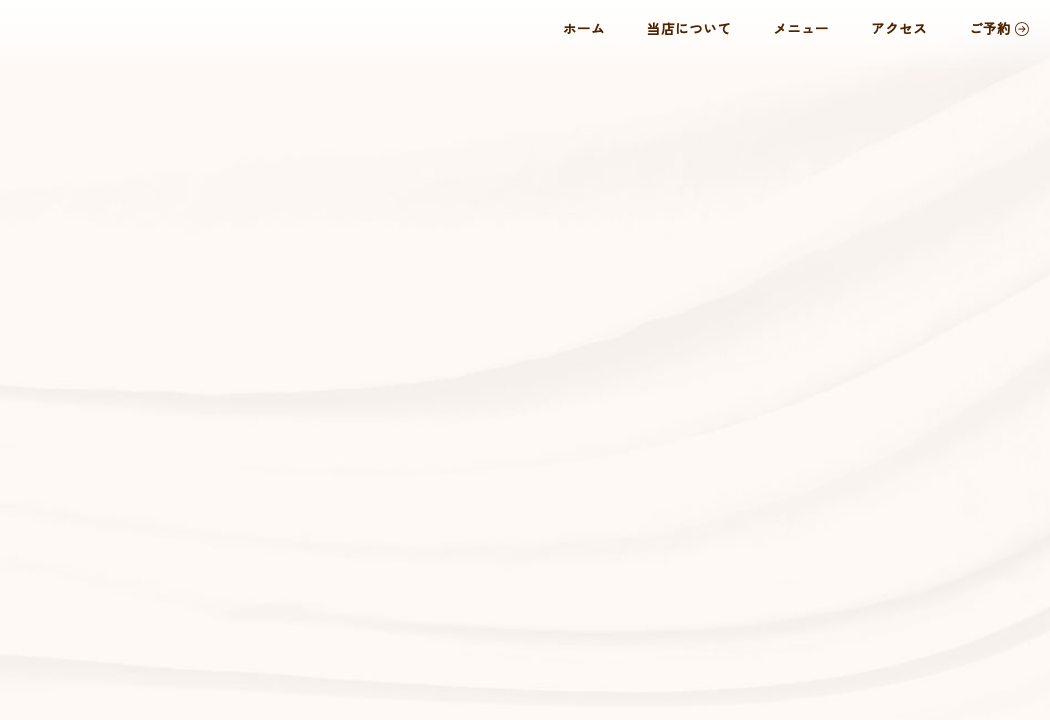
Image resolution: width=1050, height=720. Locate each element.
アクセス (899, 28)
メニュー (801, 28)
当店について (689, 28)
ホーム (584, 28)
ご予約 (999, 28)
